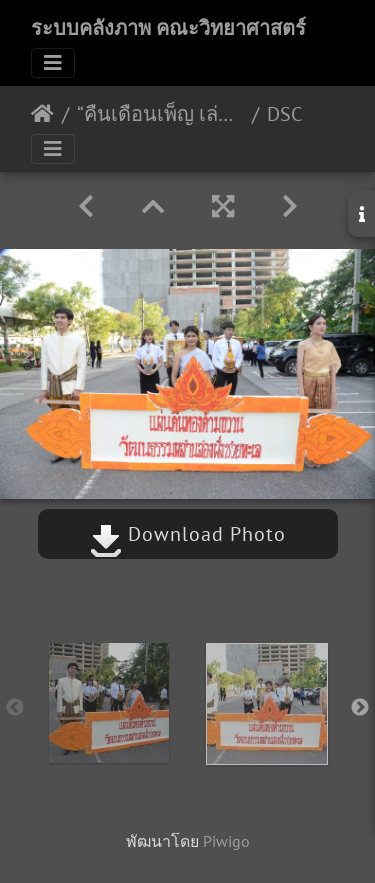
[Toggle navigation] (53, 63)
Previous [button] (15, 708)
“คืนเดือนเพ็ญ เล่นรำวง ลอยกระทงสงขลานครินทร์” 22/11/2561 (160, 114)
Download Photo (188, 534)
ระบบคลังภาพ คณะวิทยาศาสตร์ (168, 28)
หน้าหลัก (42, 114)
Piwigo (226, 841)
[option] (109, 703)
